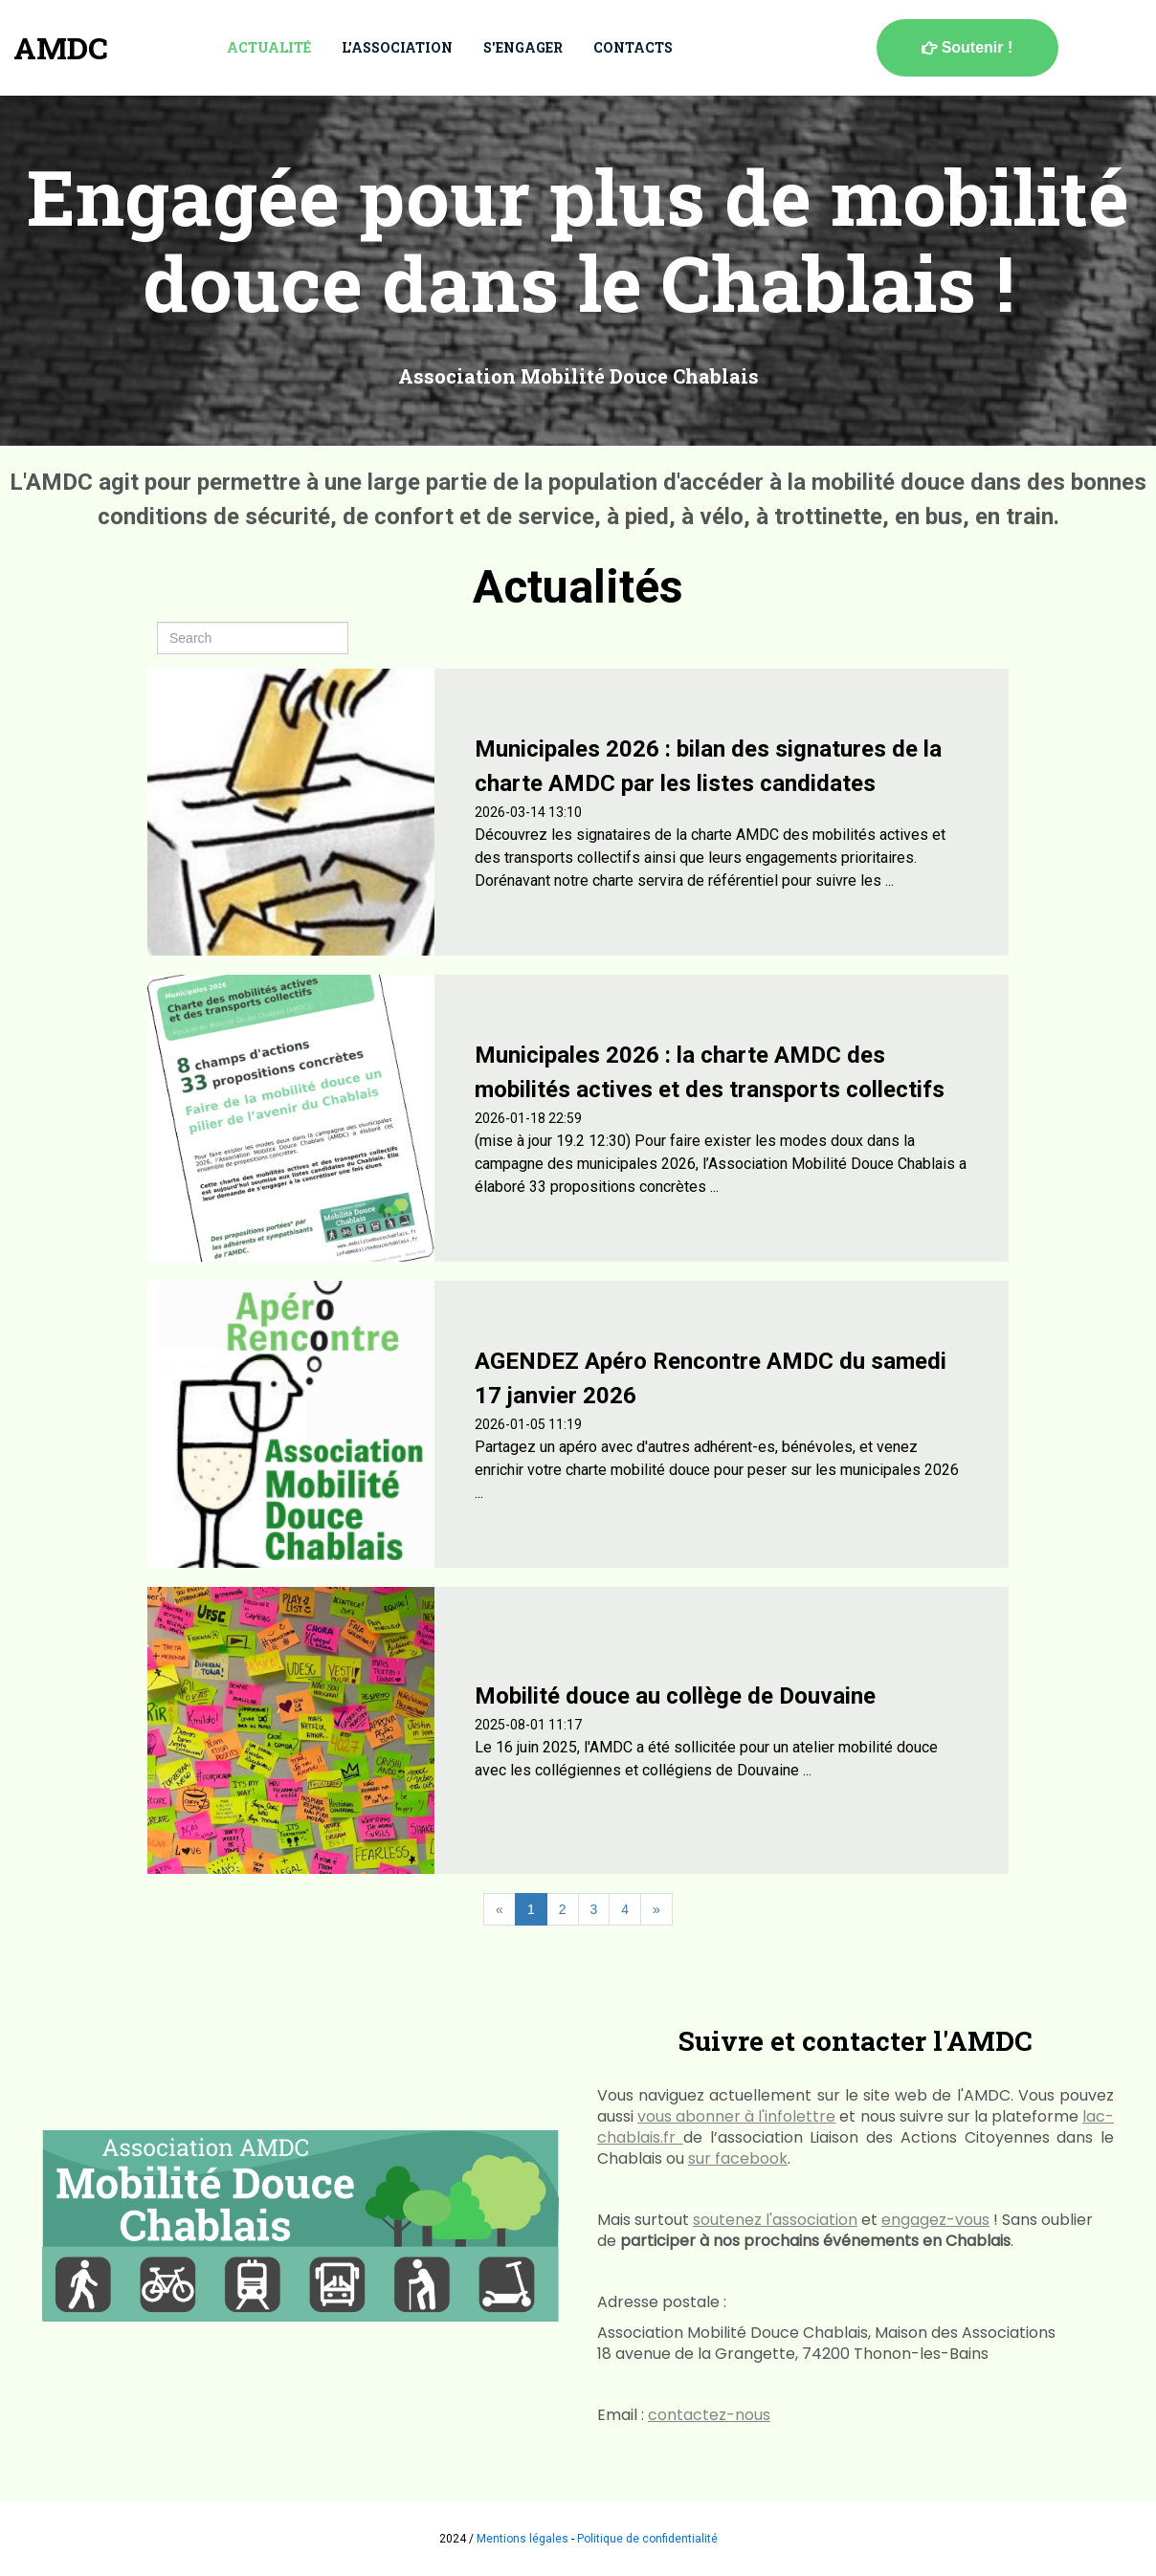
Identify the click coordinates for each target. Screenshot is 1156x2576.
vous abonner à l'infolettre (736, 2116)
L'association (397, 47)
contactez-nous (709, 2415)
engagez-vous (935, 2220)
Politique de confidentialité (647, 2538)
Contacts (633, 47)
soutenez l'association (775, 2220)
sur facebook (738, 2158)
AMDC (60, 47)
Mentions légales (522, 2538)
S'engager (523, 47)
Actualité (269, 47)
